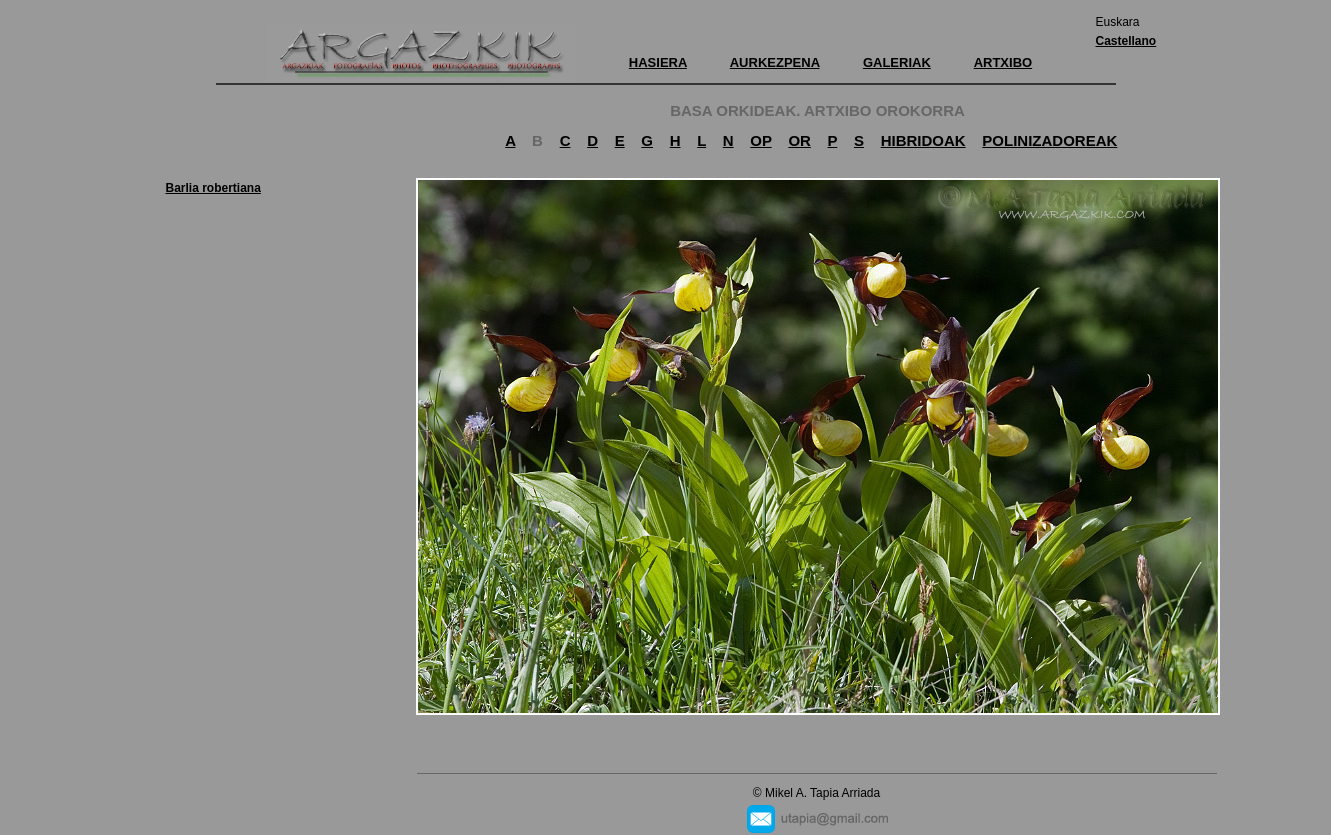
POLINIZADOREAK (1049, 140)
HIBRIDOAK (923, 140)
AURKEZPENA (775, 62)
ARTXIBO (1003, 62)
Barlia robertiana (213, 188)
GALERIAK (897, 62)
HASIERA (658, 62)
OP (760, 140)
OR (799, 140)
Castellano (1126, 41)
